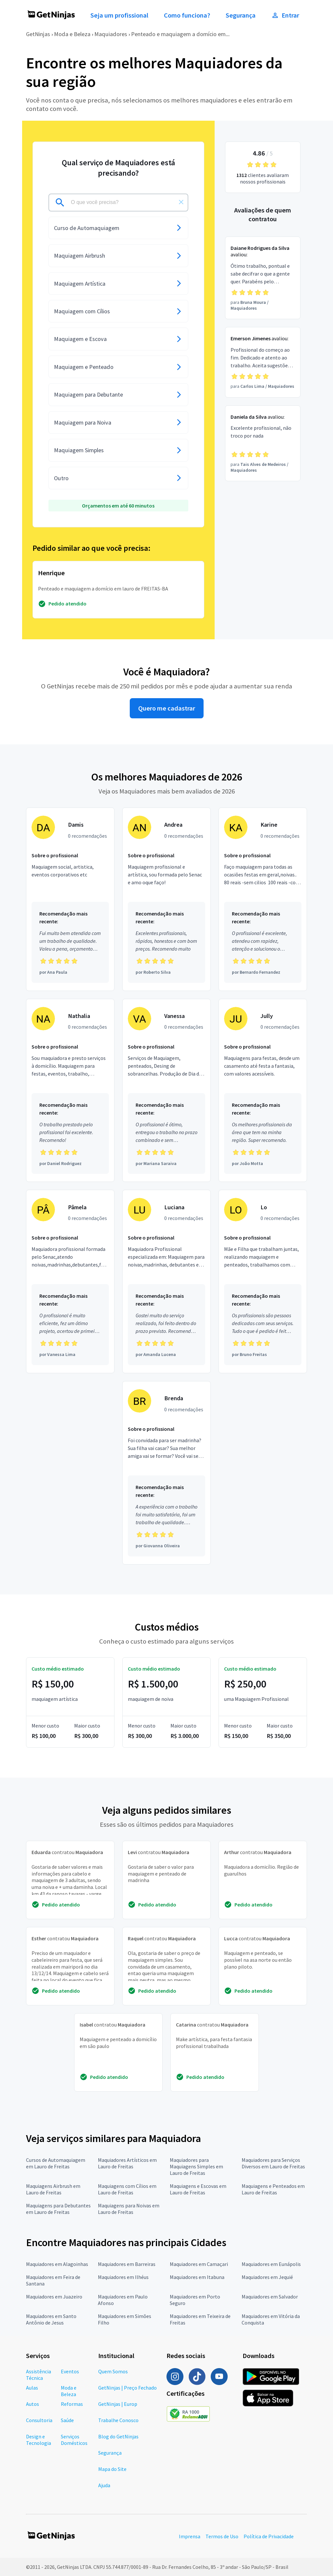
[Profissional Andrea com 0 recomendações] (166, 899)
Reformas (72, 2404)
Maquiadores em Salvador (270, 2296)
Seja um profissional (119, 15)
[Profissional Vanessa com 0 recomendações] (166, 1090)
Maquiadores (110, 34)
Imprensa (189, 2536)
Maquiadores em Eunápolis (271, 2264)
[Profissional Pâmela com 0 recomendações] (70, 1281)
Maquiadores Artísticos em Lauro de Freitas (127, 2163)
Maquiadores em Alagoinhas (57, 2264)
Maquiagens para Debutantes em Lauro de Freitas (58, 2208)
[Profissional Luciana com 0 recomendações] (166, 1281)
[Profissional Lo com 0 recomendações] (263, 1281)
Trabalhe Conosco (118, 2420)
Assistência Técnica (38, 2374)
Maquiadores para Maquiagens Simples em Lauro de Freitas (196, 2166)
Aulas (32, 2387)
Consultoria (39, 2420)
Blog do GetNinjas (118, 2436)
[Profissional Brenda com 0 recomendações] (166, 1473)
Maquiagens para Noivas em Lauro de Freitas (128, 2208)
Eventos (70, 2371)
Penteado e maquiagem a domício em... (180, 34)
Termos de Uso (222, 2536)
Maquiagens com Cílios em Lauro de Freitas (127, 2189)
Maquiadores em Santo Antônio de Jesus (51, 2319)
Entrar (285, 15)
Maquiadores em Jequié (267, 2277)
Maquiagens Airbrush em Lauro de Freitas (53, 2189)
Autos (32, 2404)
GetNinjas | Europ (117, 2404)
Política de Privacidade (269, 2536)
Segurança (241, 15)
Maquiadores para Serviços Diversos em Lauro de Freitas (273, 2163)
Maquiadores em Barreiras (126, 2264)
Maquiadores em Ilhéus (123, 2277)
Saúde (67, 2420)
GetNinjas (38, 34)
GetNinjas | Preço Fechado (127, 2387)
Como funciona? (187, 15)
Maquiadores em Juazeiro (54, 2296)
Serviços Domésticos (74, 2439)
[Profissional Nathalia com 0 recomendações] (70, 1090)
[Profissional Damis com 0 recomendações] (70, 899)
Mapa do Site (112, 2469)
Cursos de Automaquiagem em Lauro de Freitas (55, 2163)
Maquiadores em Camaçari (199, 2264)
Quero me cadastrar (166, 708)
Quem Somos (113, 2371)
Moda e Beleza (72, 34)
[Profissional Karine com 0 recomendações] (263, 899)
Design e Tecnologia (38, 2439)
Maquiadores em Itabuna (197, 2277)
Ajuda (104, 2485)
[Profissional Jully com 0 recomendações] (263, 1090)
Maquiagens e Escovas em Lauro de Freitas (198, 2189)
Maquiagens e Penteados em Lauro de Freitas (273, 2189)
